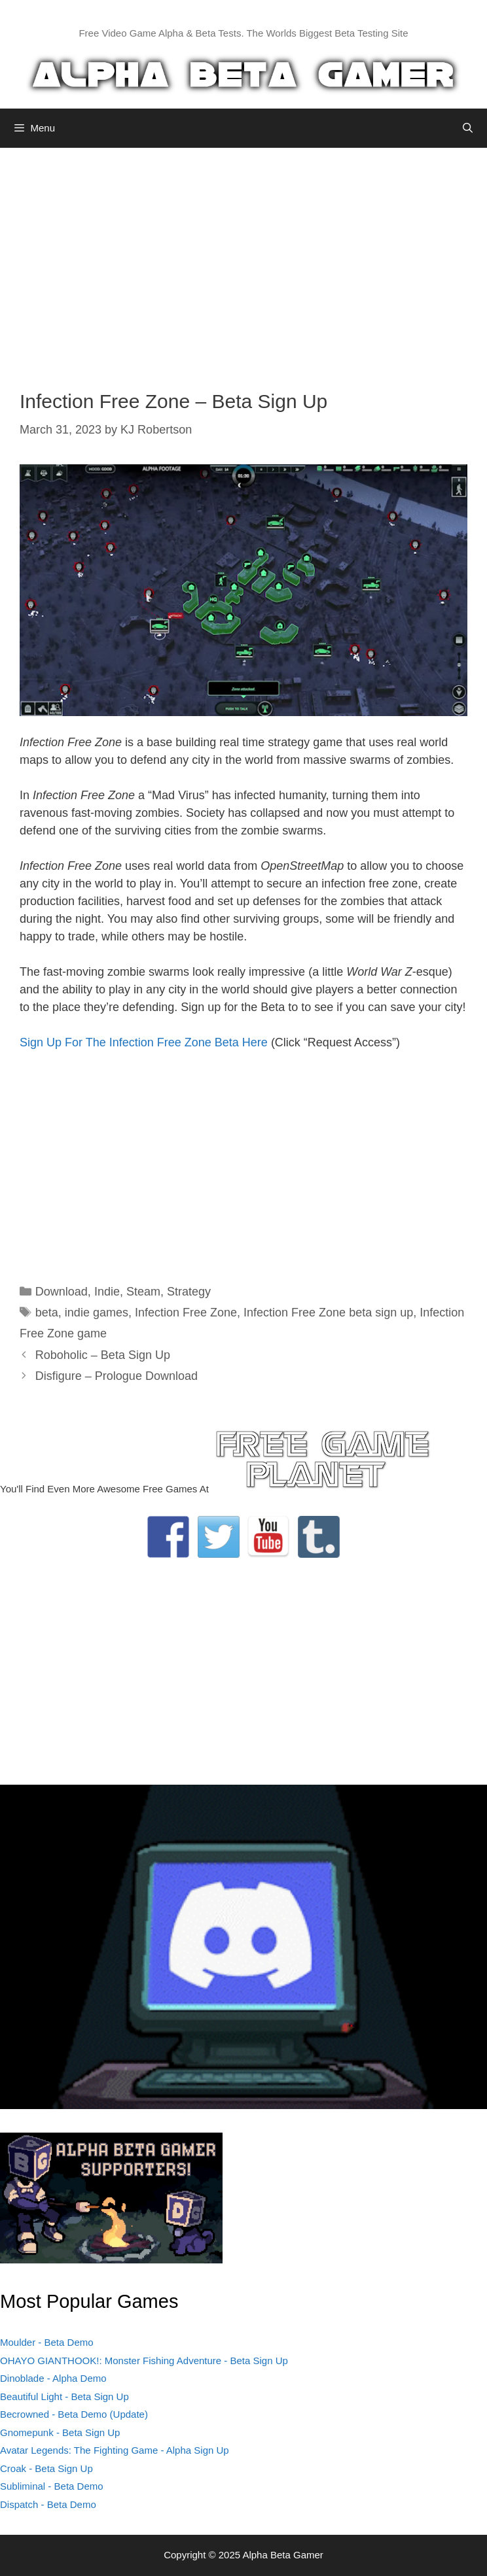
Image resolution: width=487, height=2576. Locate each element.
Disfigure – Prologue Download (116, 1375)
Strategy (189, 1291)
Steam (143, 1291)
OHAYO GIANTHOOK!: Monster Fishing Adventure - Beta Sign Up (144, 2360)
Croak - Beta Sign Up (46, 2468)
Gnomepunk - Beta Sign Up (60, 2432)
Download (61, 1291)
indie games (96, 1312)
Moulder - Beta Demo (47, 2342)
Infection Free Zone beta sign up (328, 1312)
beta (46, 1312)
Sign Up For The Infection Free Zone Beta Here (144, 1042)
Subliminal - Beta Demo (51, 2486)
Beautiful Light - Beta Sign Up (64, 2396)
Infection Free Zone (186, 1312)
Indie (107, 1291)
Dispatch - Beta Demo (48, 2504)
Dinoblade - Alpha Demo (53, 2378)
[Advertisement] (243, 259)
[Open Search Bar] (467, 128)
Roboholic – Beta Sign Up (102, 1355)
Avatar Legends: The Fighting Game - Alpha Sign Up (114, 2450)
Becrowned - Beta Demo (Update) (74, 2414)
